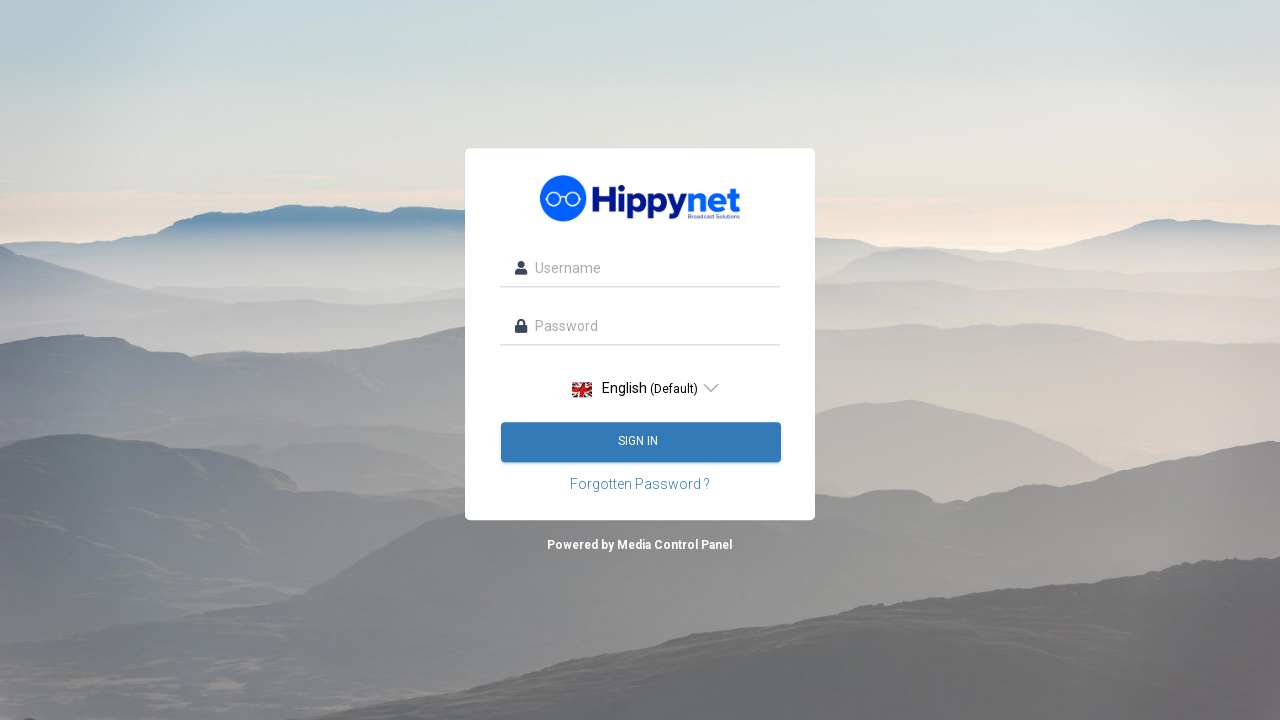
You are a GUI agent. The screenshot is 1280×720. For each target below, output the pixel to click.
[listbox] (640, 389)
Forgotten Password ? (640, 485)
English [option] (635, 389)
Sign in (639, 442)
